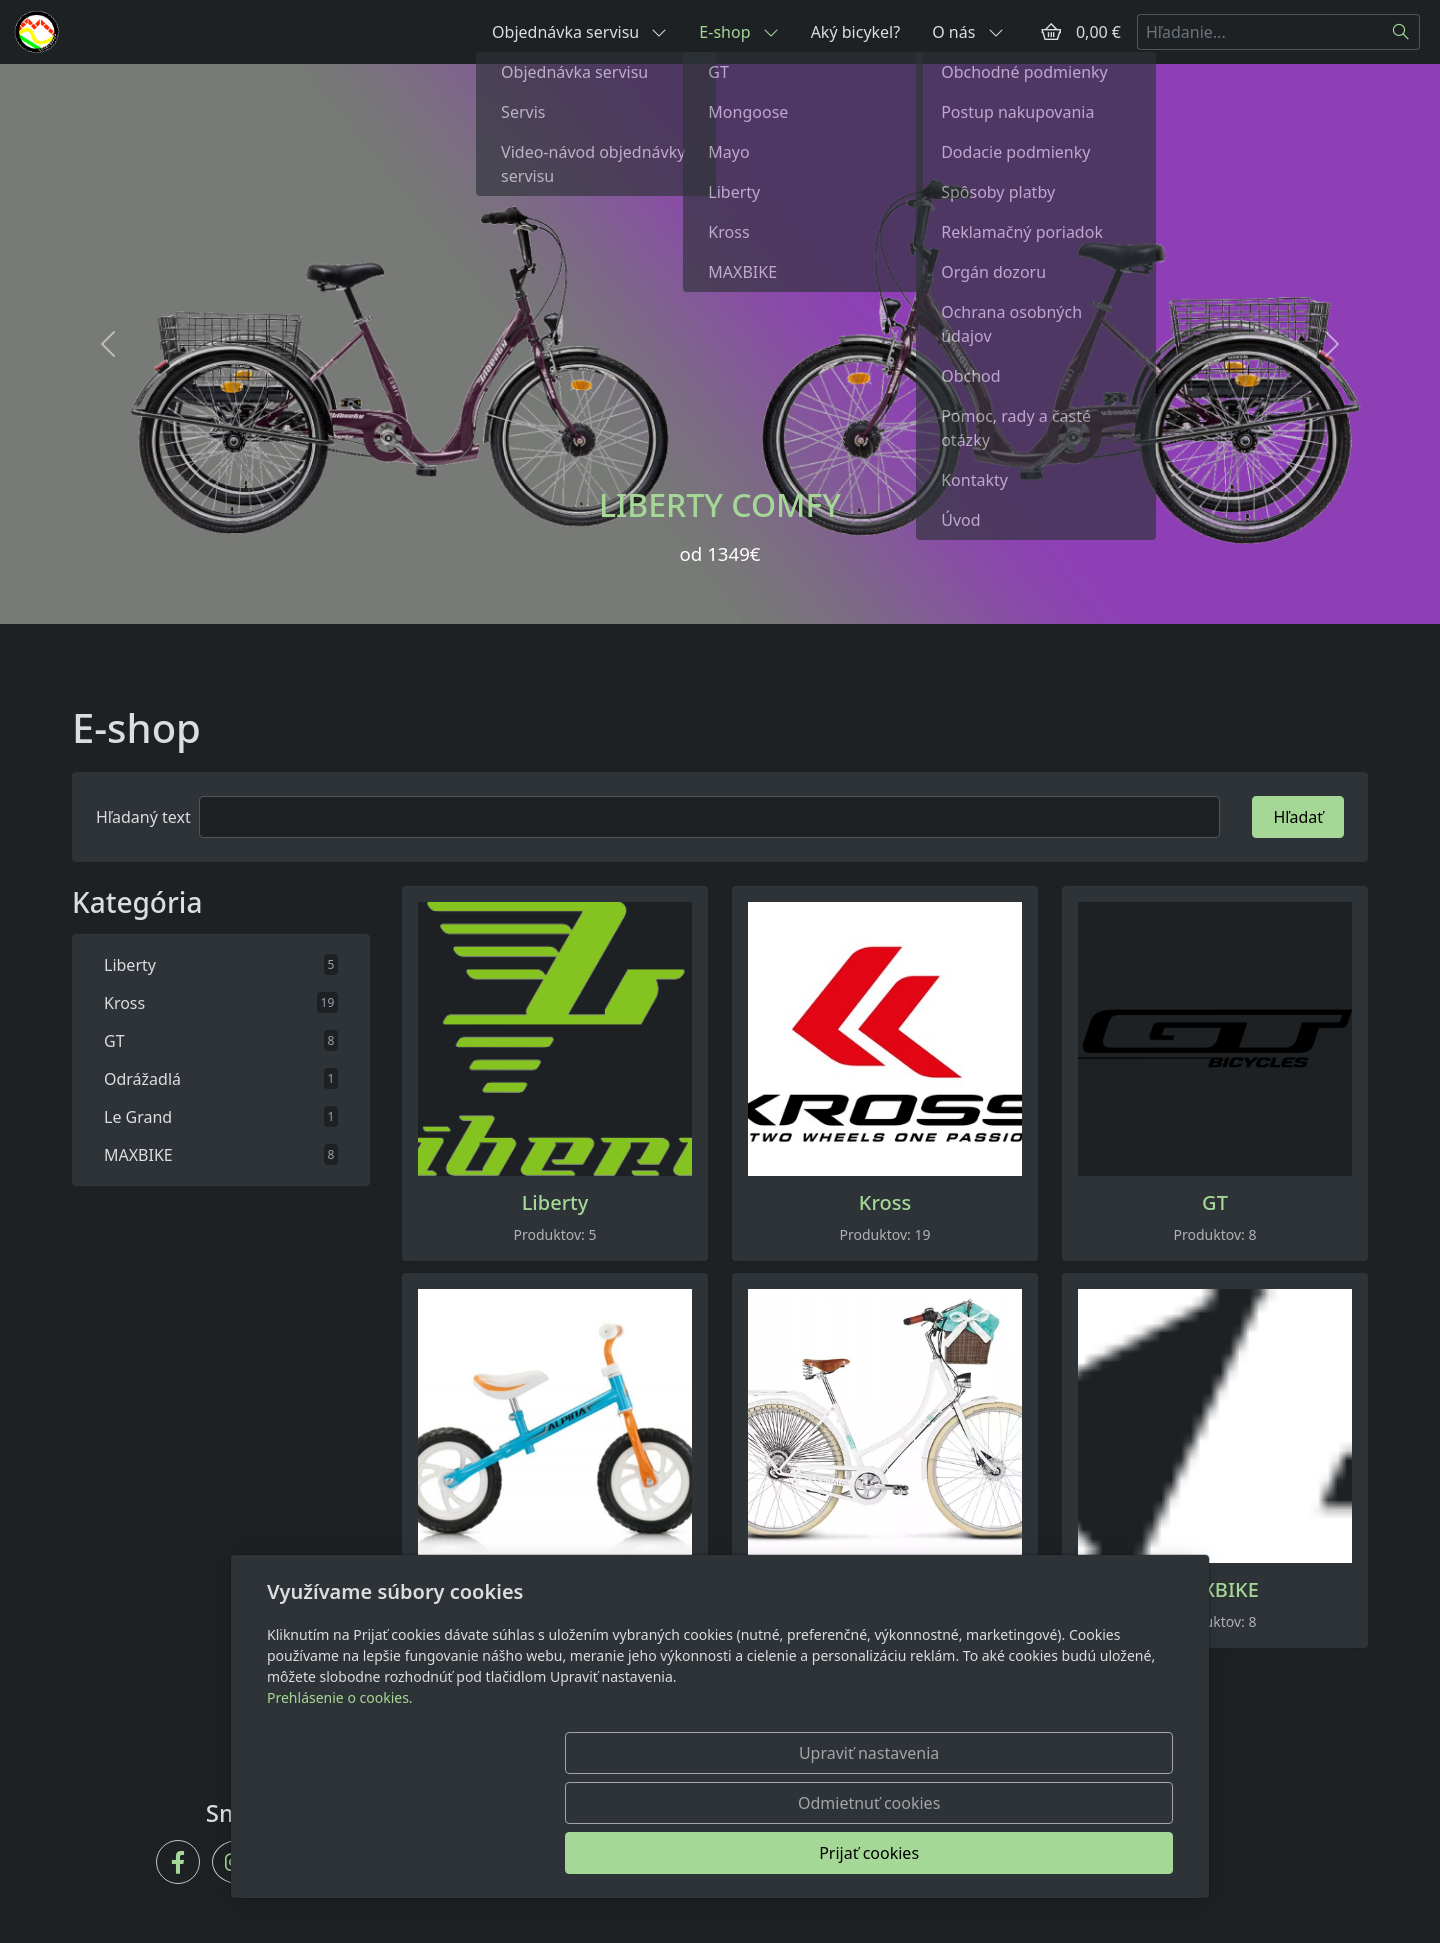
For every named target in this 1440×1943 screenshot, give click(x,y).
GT (1215, 1203)
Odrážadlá (555, 1590)
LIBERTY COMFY (720, 504)
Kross (885, 1203)
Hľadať (1298, 817)
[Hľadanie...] (1260, 32)
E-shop (738, 32)
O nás (967, 32)
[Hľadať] (1401, 32)
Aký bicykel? (856, 32)
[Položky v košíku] (1051, 32)
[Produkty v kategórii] (555, 1039)
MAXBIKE (1215, 1590)
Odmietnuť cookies (877, 1853)
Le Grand (885, 1590)
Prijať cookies (1077, 1853)
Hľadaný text (143, 817)
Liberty (555, 1203)
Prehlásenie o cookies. (340, 1797)
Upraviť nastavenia (677, 1853)
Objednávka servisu (579, 32)
